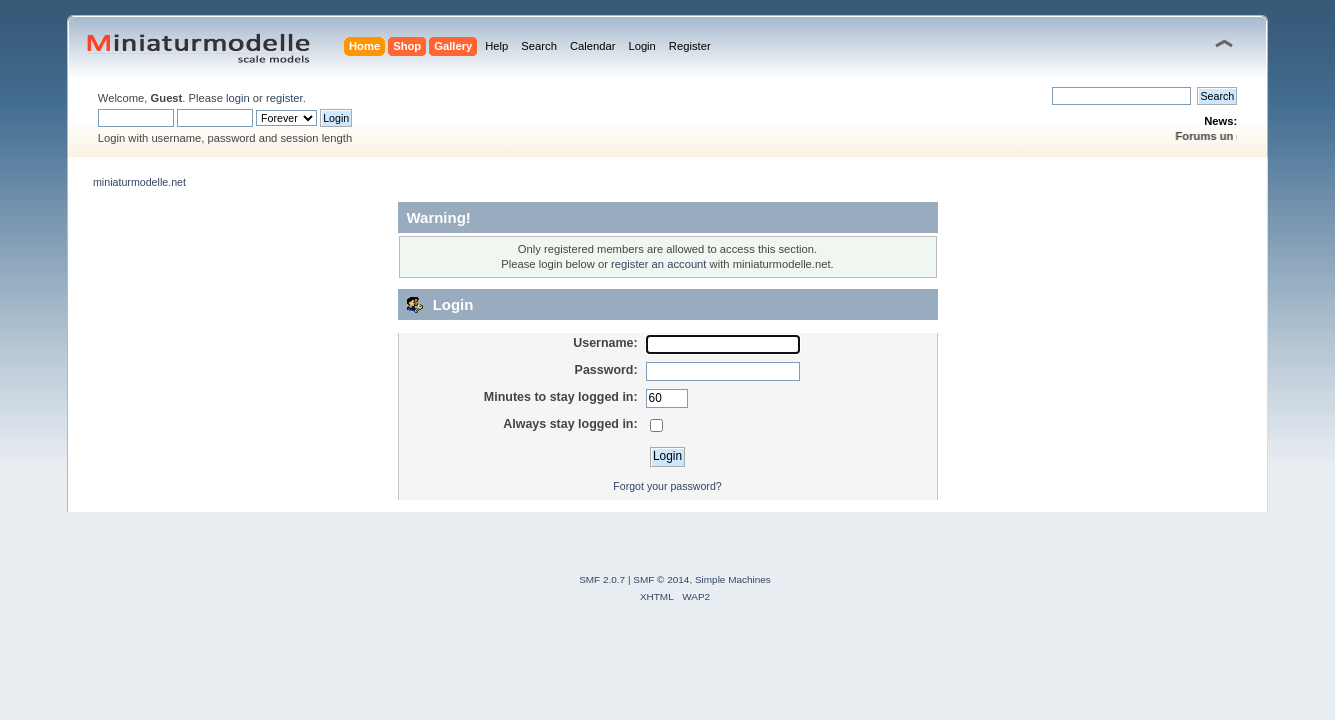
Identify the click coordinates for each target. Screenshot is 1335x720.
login (238, 98)
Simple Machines (733, 579)
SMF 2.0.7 (602, 579)
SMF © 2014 (661, 579)
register (284, 98)
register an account (658, 264)
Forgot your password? (667, 486)
